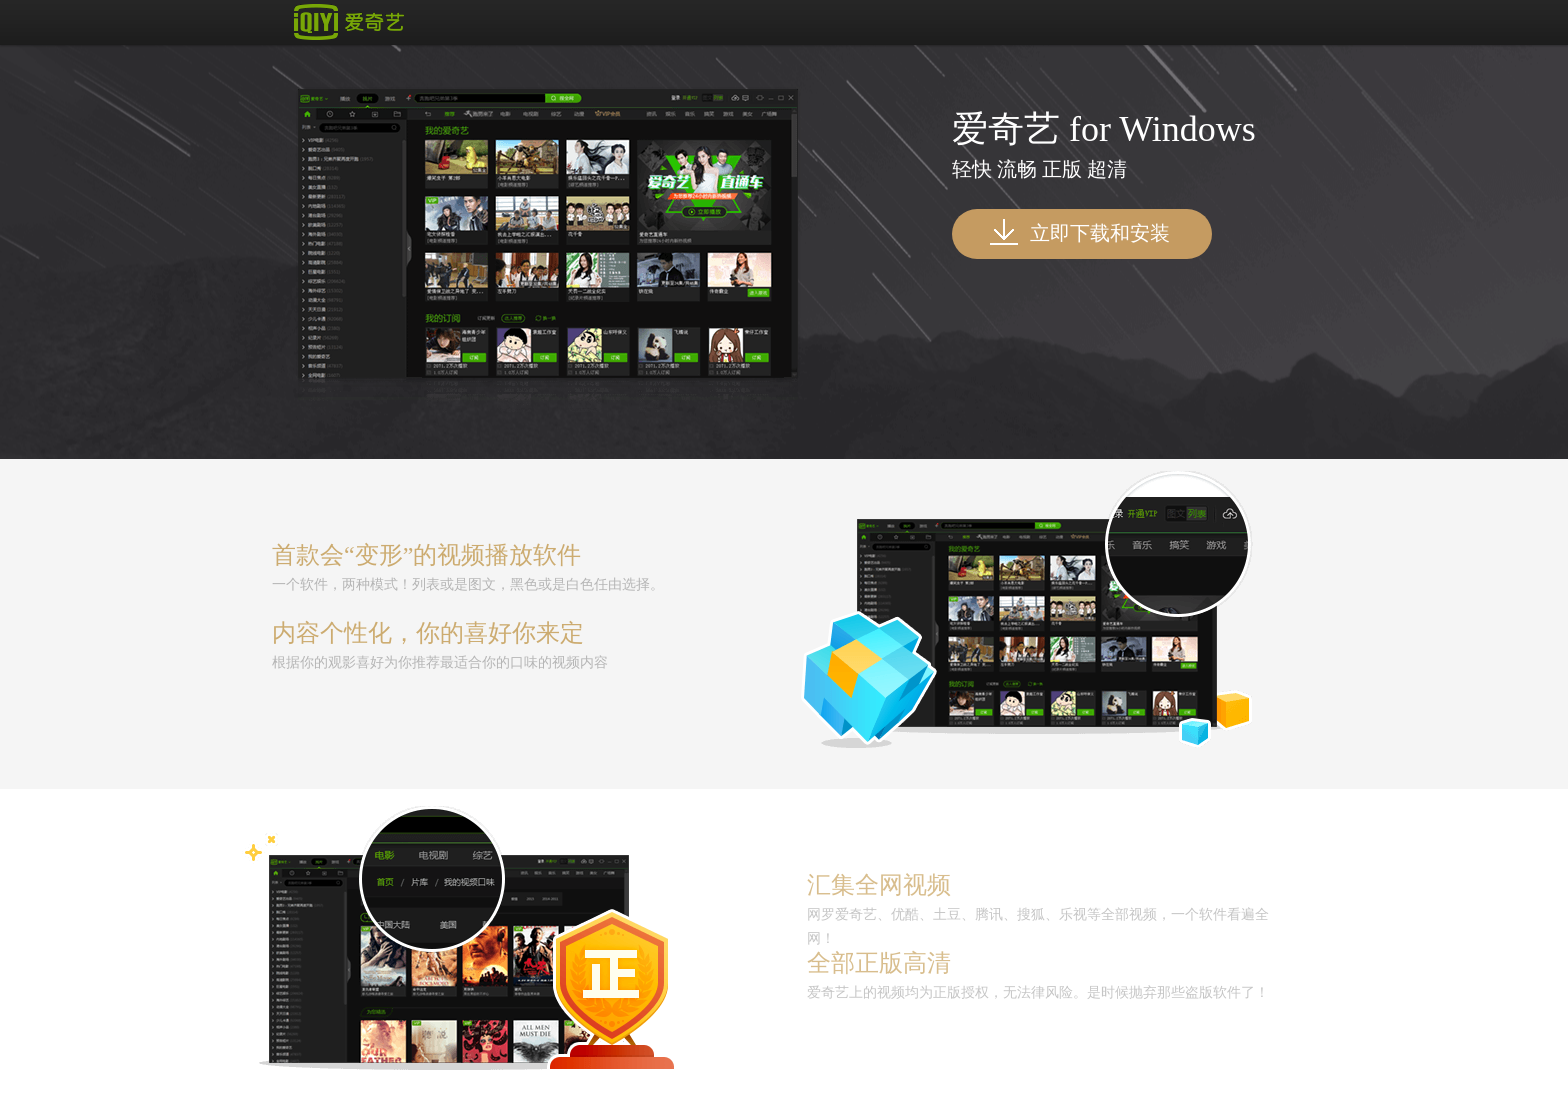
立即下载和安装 (1080, 232)
